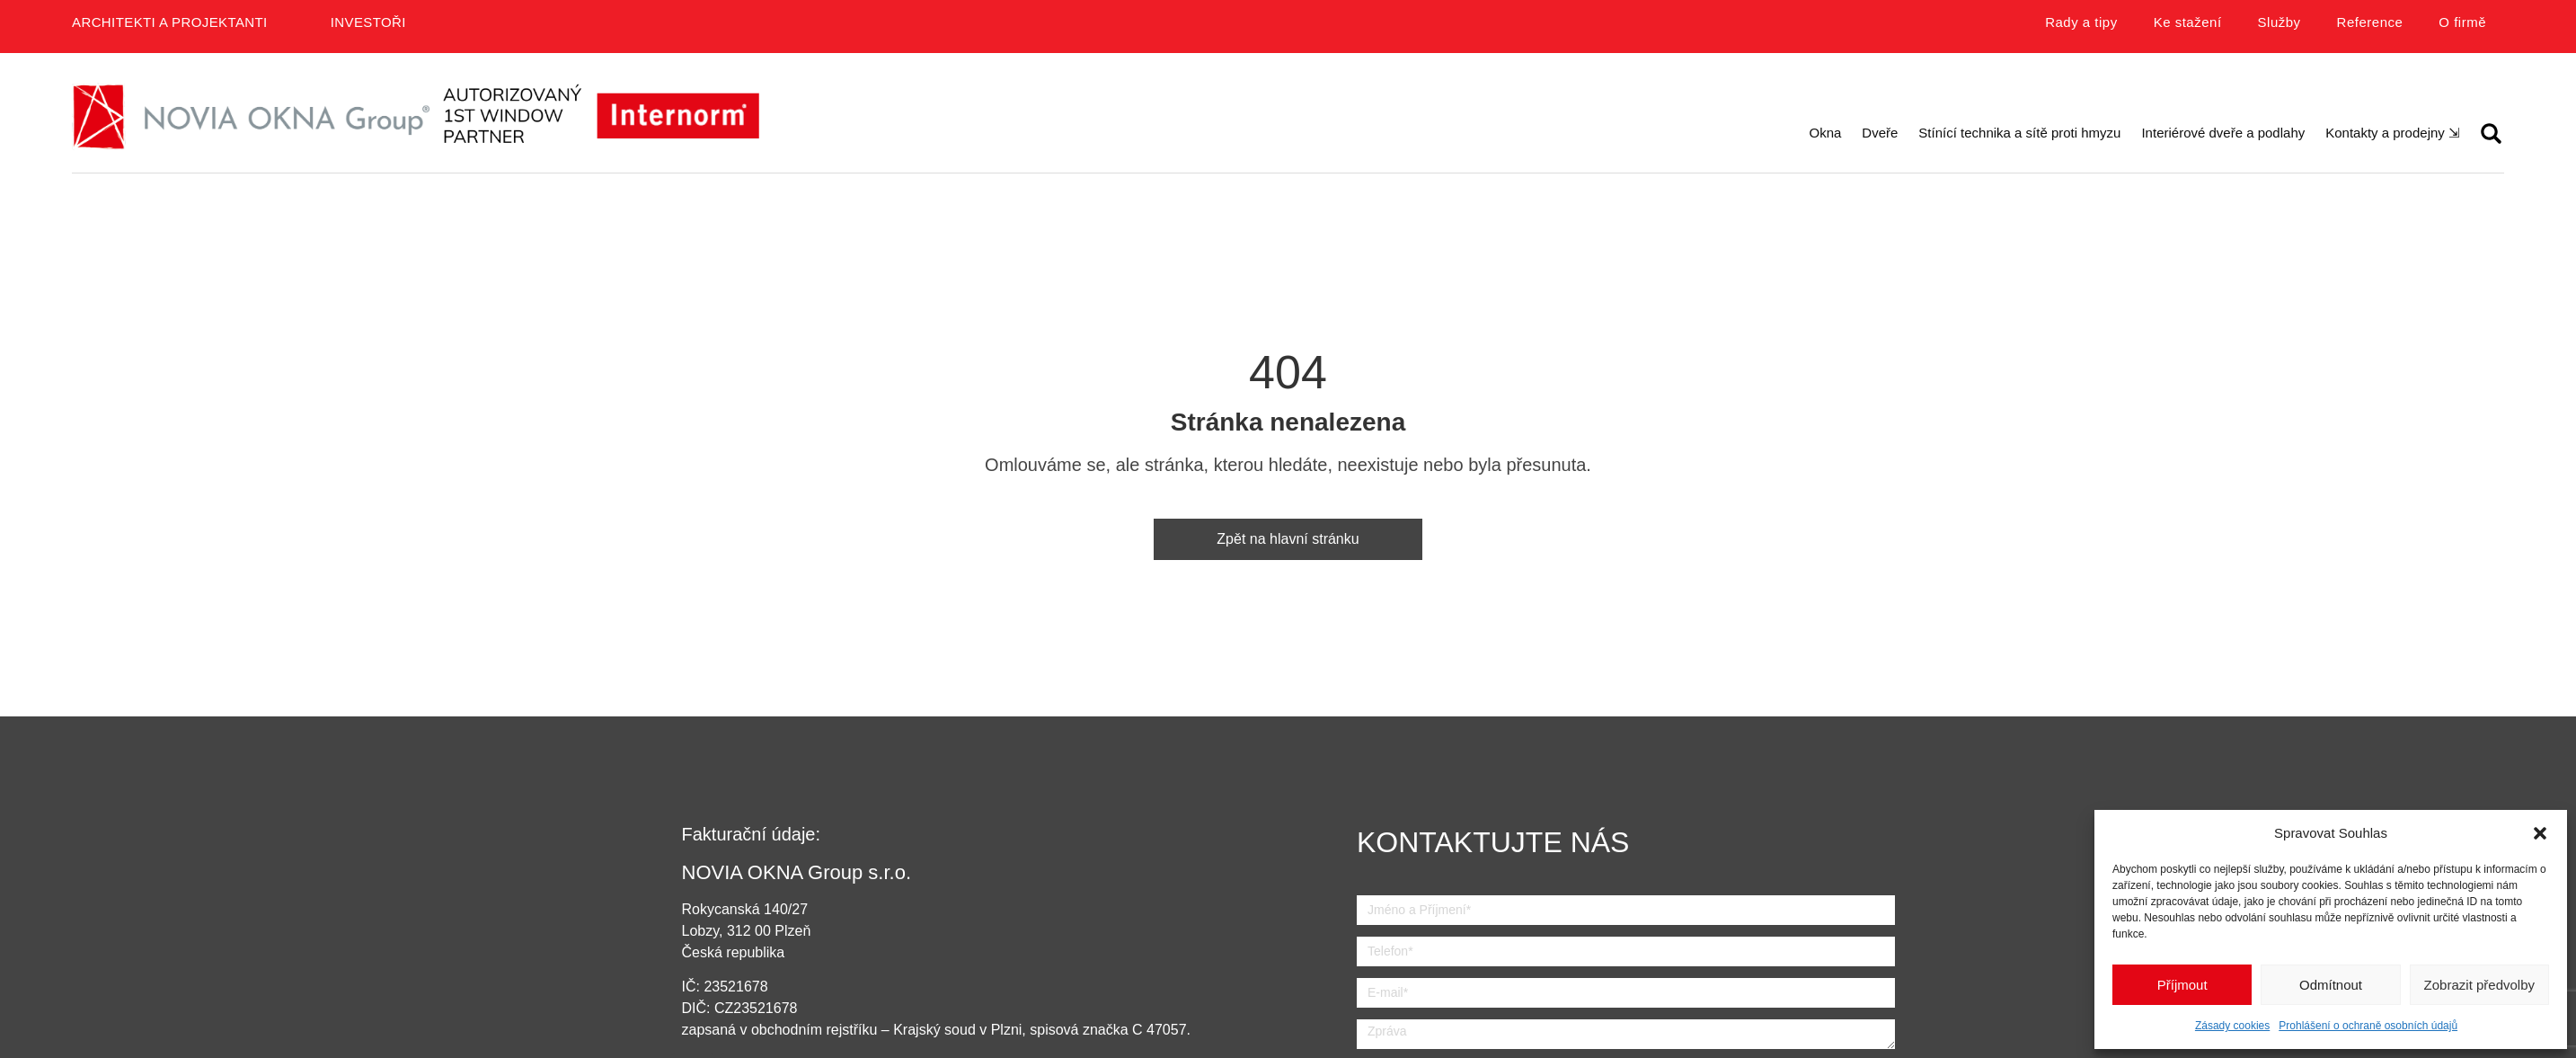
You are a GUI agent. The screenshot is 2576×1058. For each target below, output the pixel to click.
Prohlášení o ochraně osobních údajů (2368, 1025)
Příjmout (2182, 984)
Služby (2279, 22)
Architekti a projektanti (170, 22)
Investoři (368, 22)
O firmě (2462, 22)
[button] (2540, 833)
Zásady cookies (2232, 1025)
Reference (2370, 22)
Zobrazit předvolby (2479, 984)
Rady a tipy (2081, 22)
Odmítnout (2330, 984)
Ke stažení (2188, 22)
